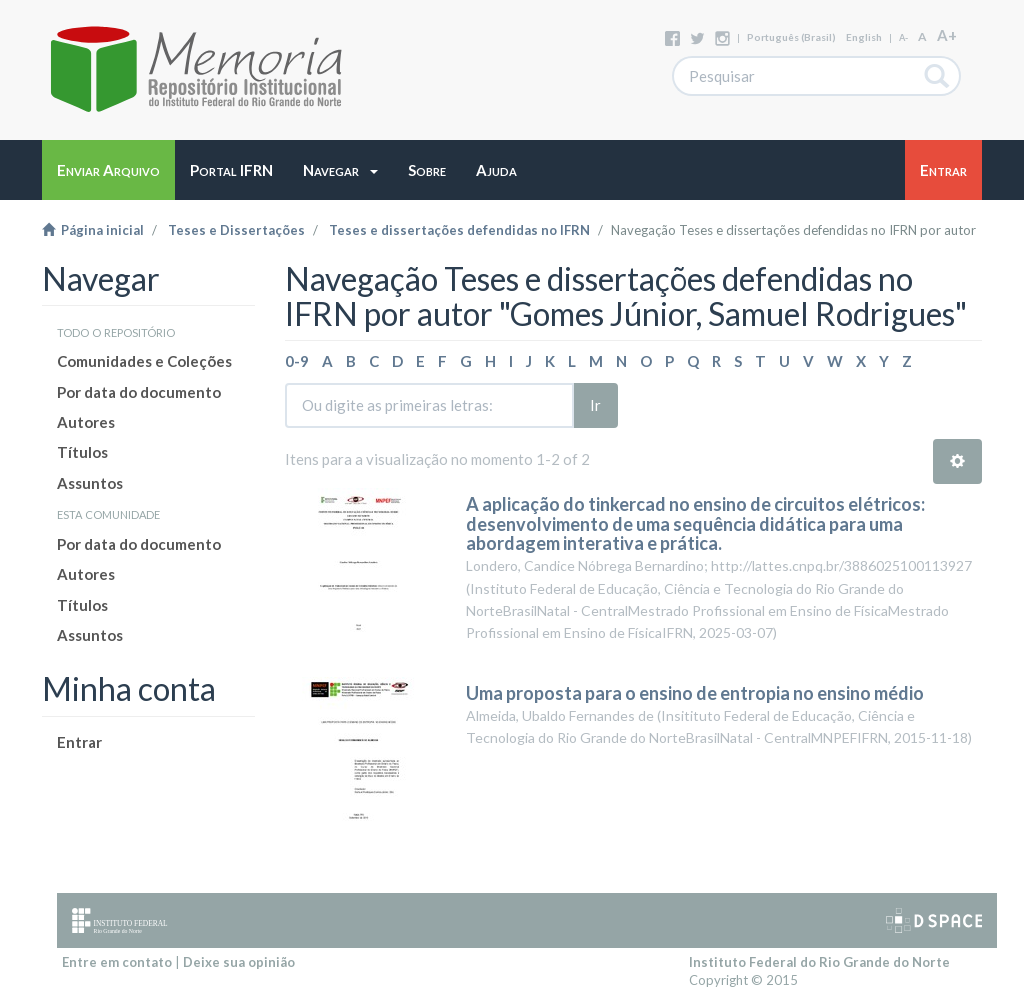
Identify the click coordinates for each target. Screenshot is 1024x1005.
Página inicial (93, 230)
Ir (595, 405)
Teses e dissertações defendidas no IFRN (459, 230)
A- (903, 37)
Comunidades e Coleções (144, 361)
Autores (86, 422)
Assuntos (90, 483)
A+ (947, 35)
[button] (340, 170)
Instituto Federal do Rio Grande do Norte (819, 962)
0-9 (297, 361)
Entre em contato (117, 962)
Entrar (79, 742)
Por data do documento (139, 392)
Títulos (82, 452)
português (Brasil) (791, 37)
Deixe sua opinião (239, 962)
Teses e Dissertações (236, 230)
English (864, 37)
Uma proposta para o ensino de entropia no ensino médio (695, 693)
